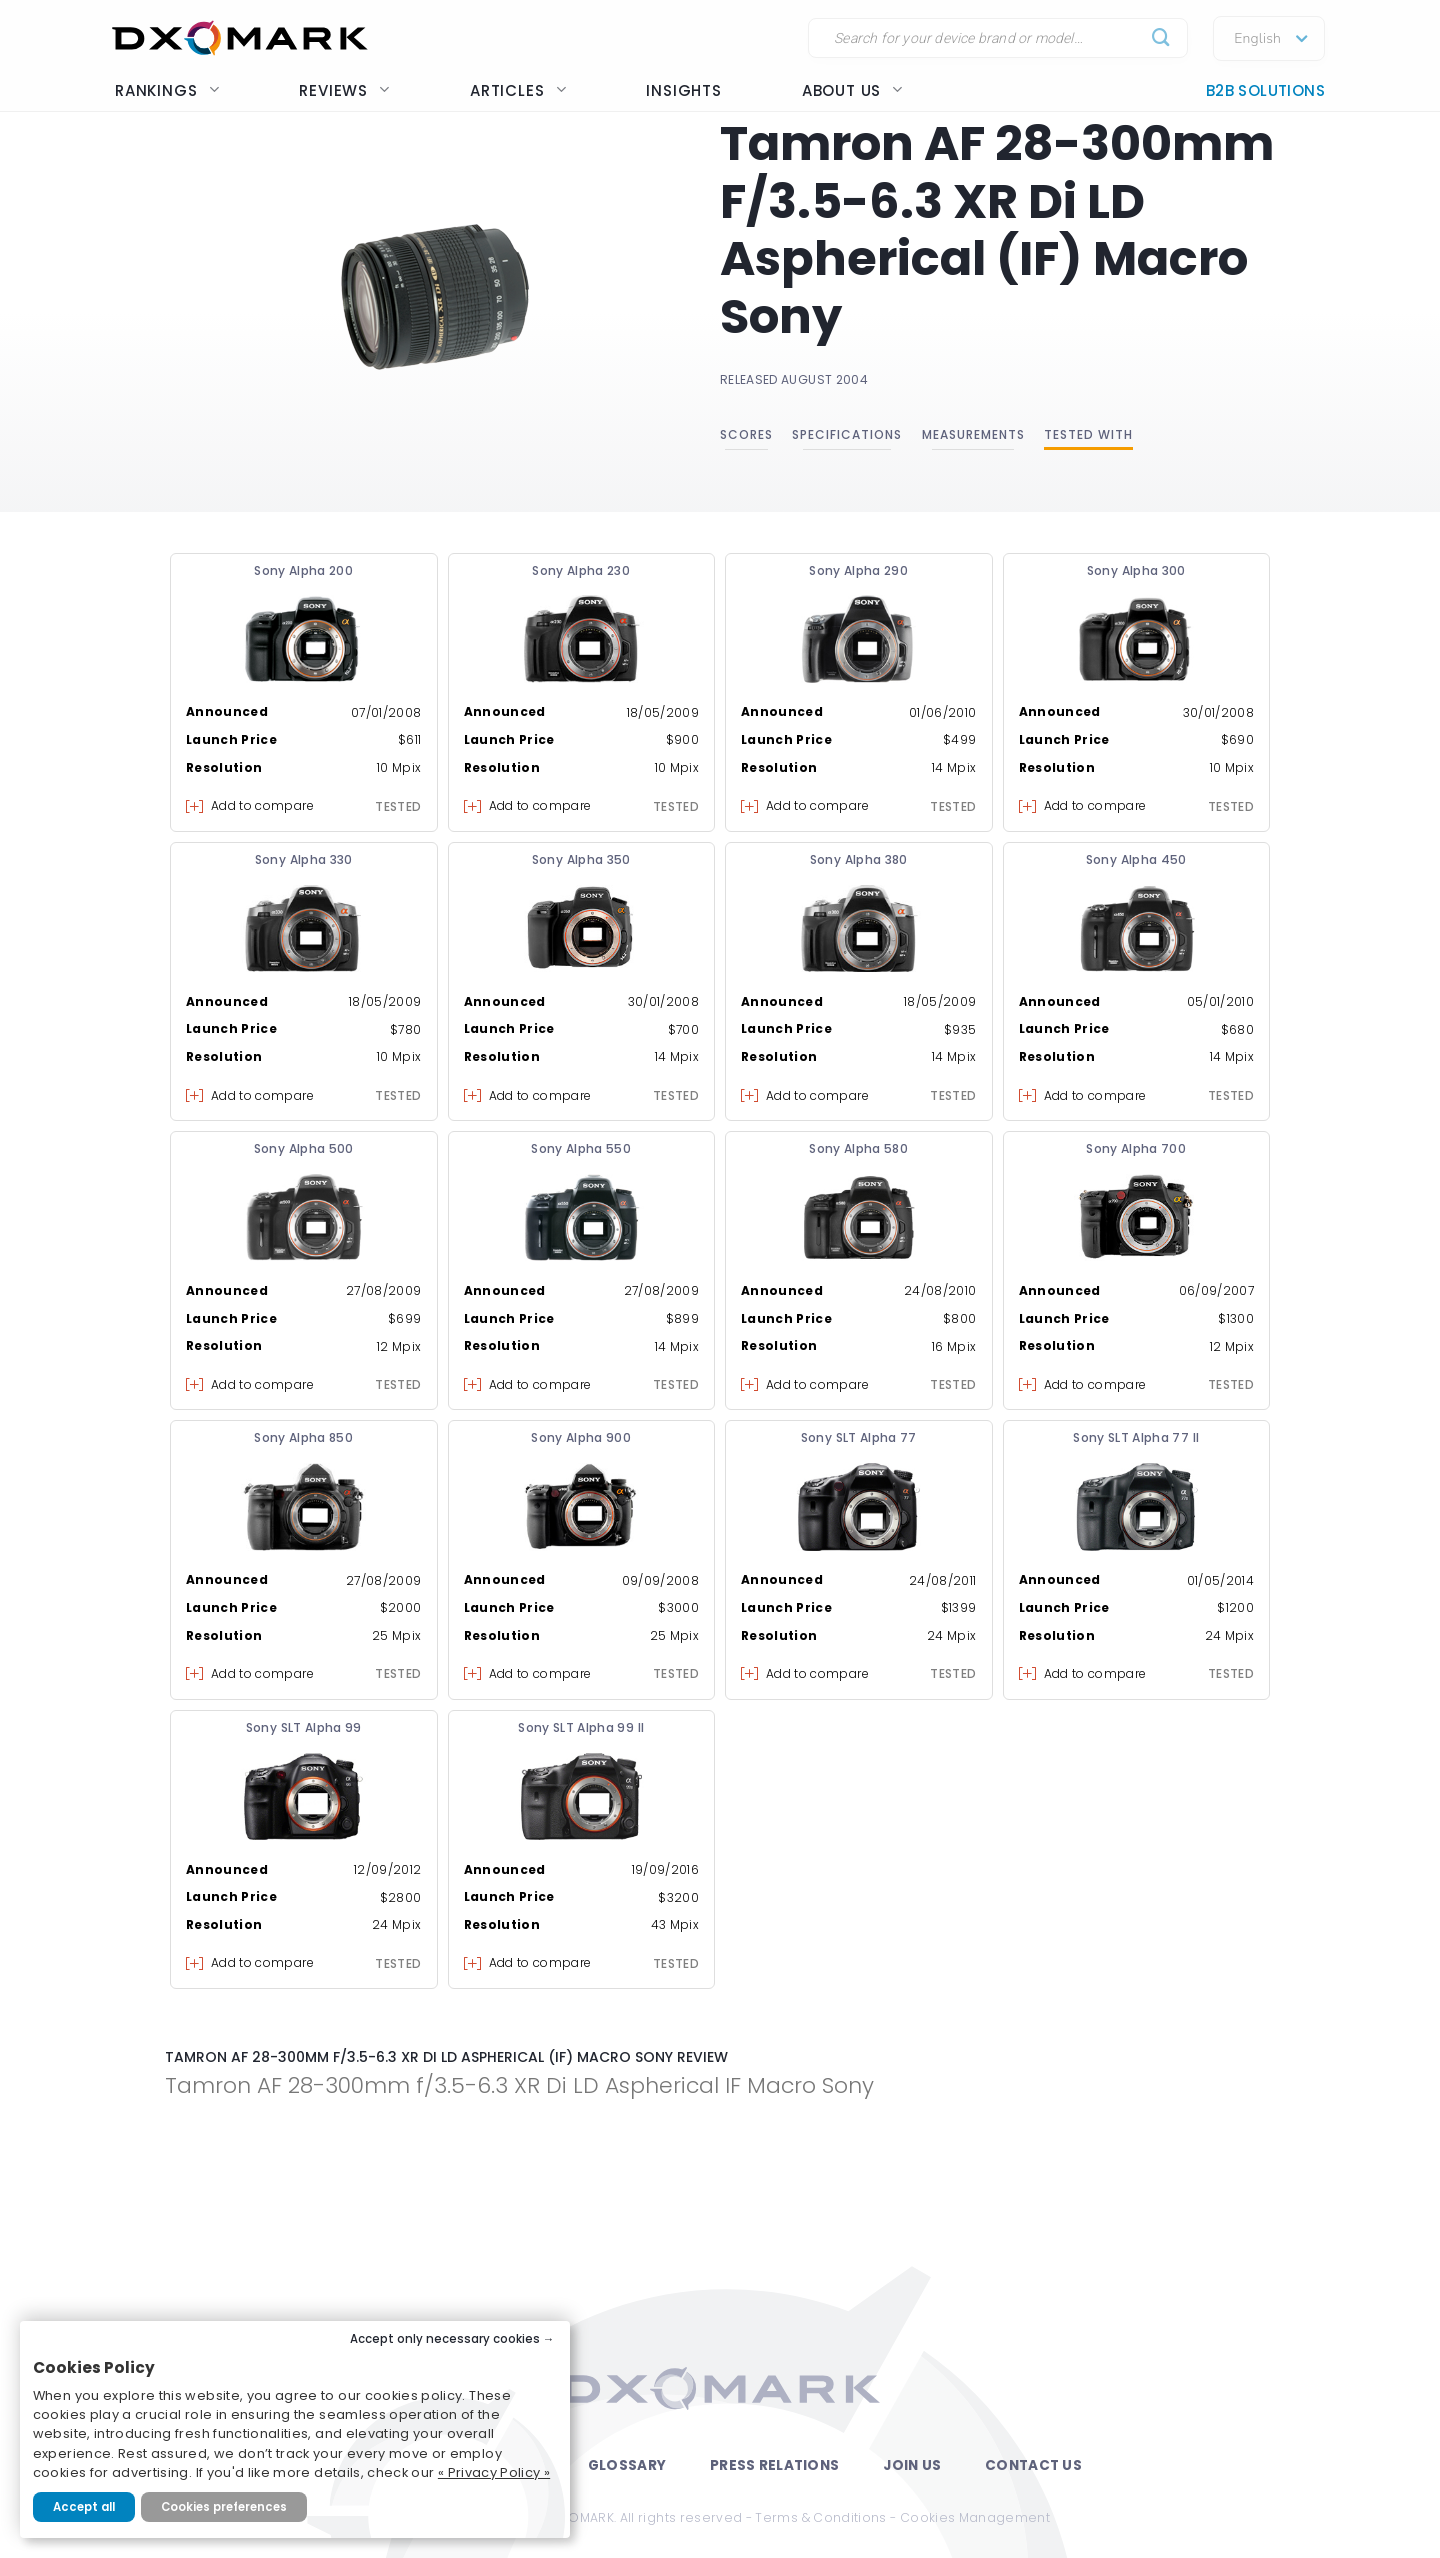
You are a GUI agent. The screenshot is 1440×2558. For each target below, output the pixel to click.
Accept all (84, 2507)
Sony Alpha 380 (859, 859)
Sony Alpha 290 (858, 570)
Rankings (167, 90)
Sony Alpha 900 (581, 1437)
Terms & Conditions (820, 2517)
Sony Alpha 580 (858, 1148)
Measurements (973, 434)
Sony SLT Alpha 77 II (1136, 1437)
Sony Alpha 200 (303, 570)
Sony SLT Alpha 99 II (581, 1727)
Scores (746, 434)
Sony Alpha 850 (303, 1437)
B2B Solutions (1265, 90)
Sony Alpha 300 (1136, 570)
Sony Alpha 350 (581, 859)
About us (852, 90)
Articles (518, 90)
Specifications (847, 434)
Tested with (1088, 434)
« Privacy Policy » (494, 2472)
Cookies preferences (224, 2507)
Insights (683, 90)
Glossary (627, 2465)
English (1257, 39)
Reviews (344, 90)
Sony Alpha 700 (1136, 1148)
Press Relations (774, 2465)
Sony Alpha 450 (1136, 859)
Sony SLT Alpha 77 (859, 1437)
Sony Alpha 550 (581, 1148)
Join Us (912, 2465)
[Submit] (1161, 38)
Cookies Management (975, 2517)
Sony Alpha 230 (581, 570)
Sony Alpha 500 (304, 1148)
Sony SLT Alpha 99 (304, 1727)
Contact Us (1033, 2465)
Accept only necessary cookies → (452, 2339)
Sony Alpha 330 (304, 859)
